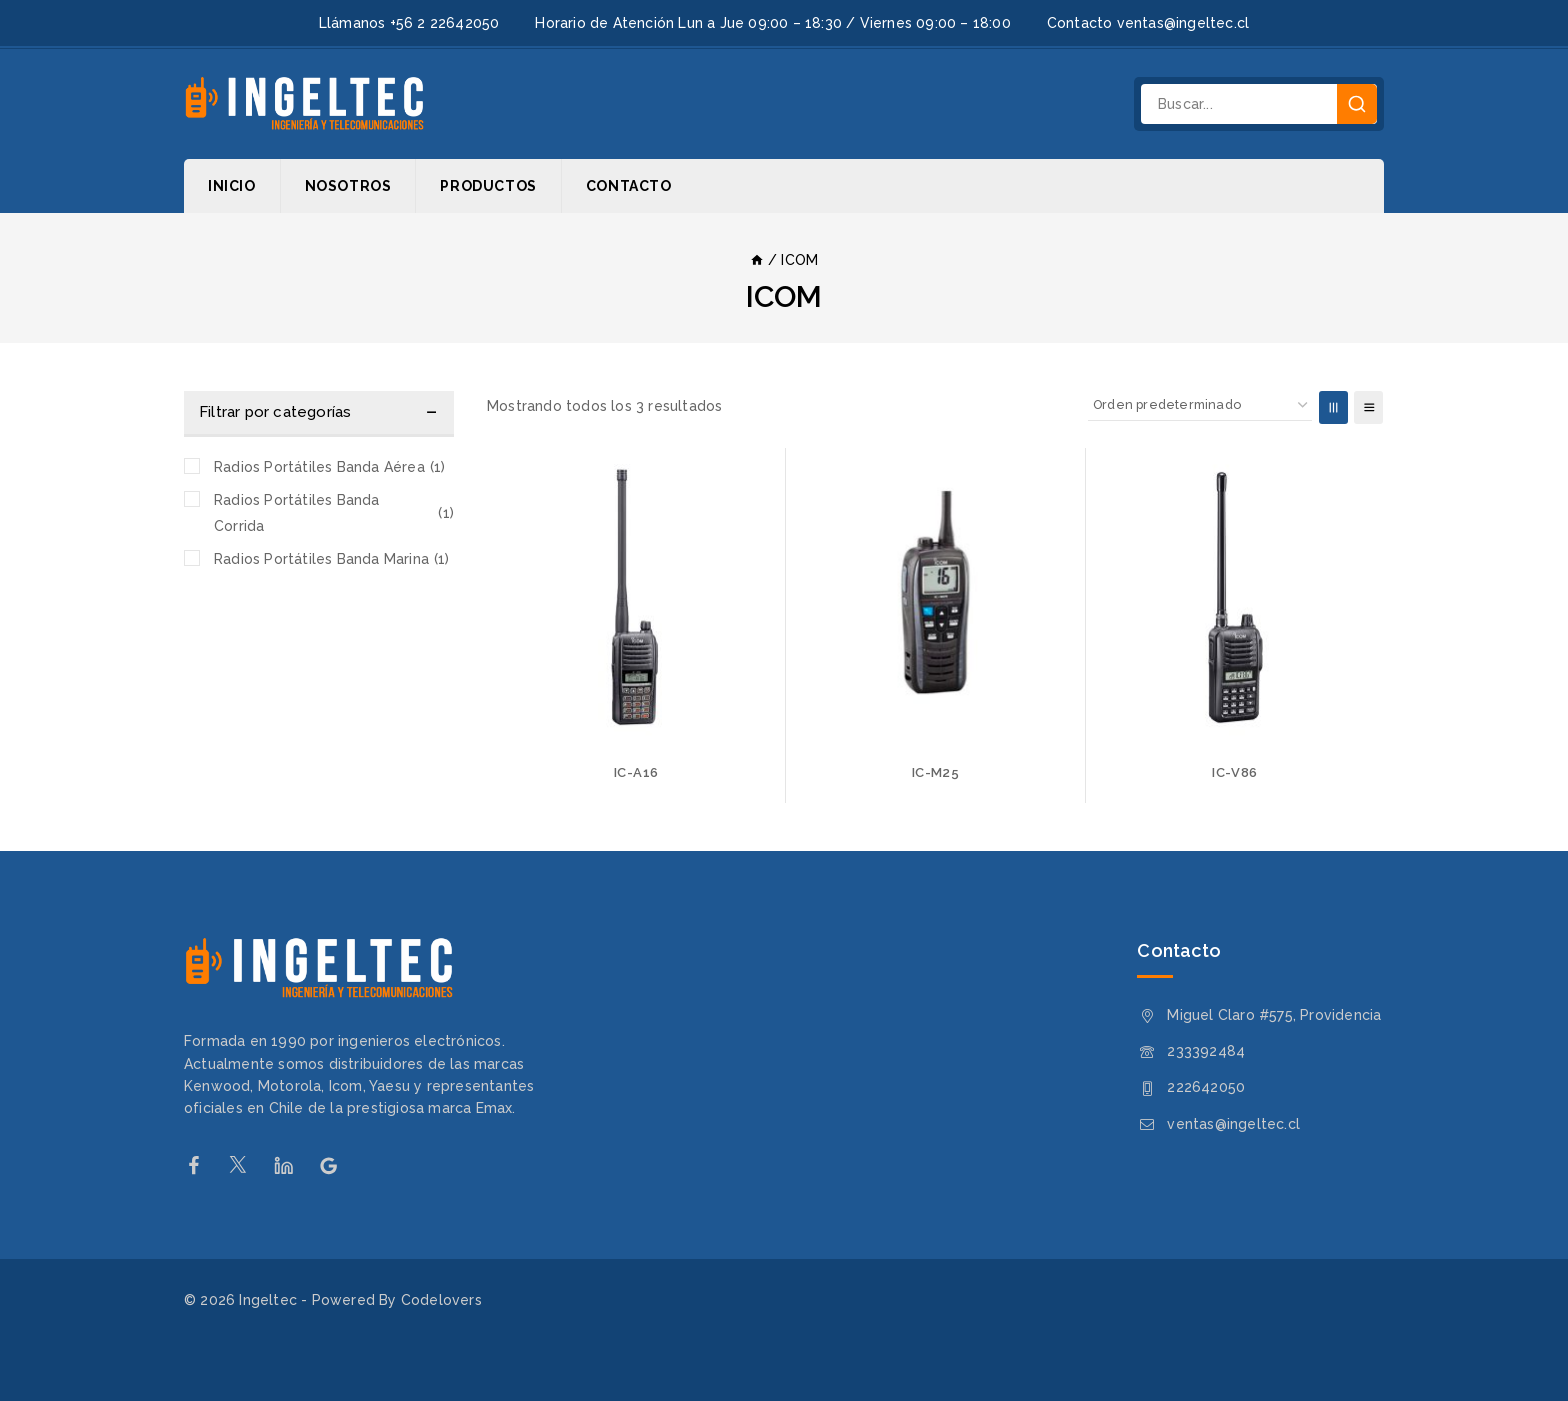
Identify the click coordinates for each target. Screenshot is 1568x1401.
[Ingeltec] (304, 104)
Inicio (232, 186)
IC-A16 (636, 772)
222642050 (1206, 1087)
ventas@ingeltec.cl (1233, 1124)
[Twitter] (248, 1165)
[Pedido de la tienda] (1200, 405)
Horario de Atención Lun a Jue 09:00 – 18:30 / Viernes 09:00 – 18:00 (772, 23)
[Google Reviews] (338, 1165)
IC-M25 (935, 772)
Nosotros (348, 186)
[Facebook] (203, 1165)
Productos (488, 186)
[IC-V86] (1235, 597)
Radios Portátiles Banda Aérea (329, 467)
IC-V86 (1234, 772)
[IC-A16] (636, 597)
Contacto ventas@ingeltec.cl (1148, 23)
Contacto (629, 186)
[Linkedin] (293, 1165)
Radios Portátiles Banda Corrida (334, 513)
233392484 (1206, 1051)
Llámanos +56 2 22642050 (409, 23)
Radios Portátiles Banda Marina (332, 559)
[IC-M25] (935, 597)
